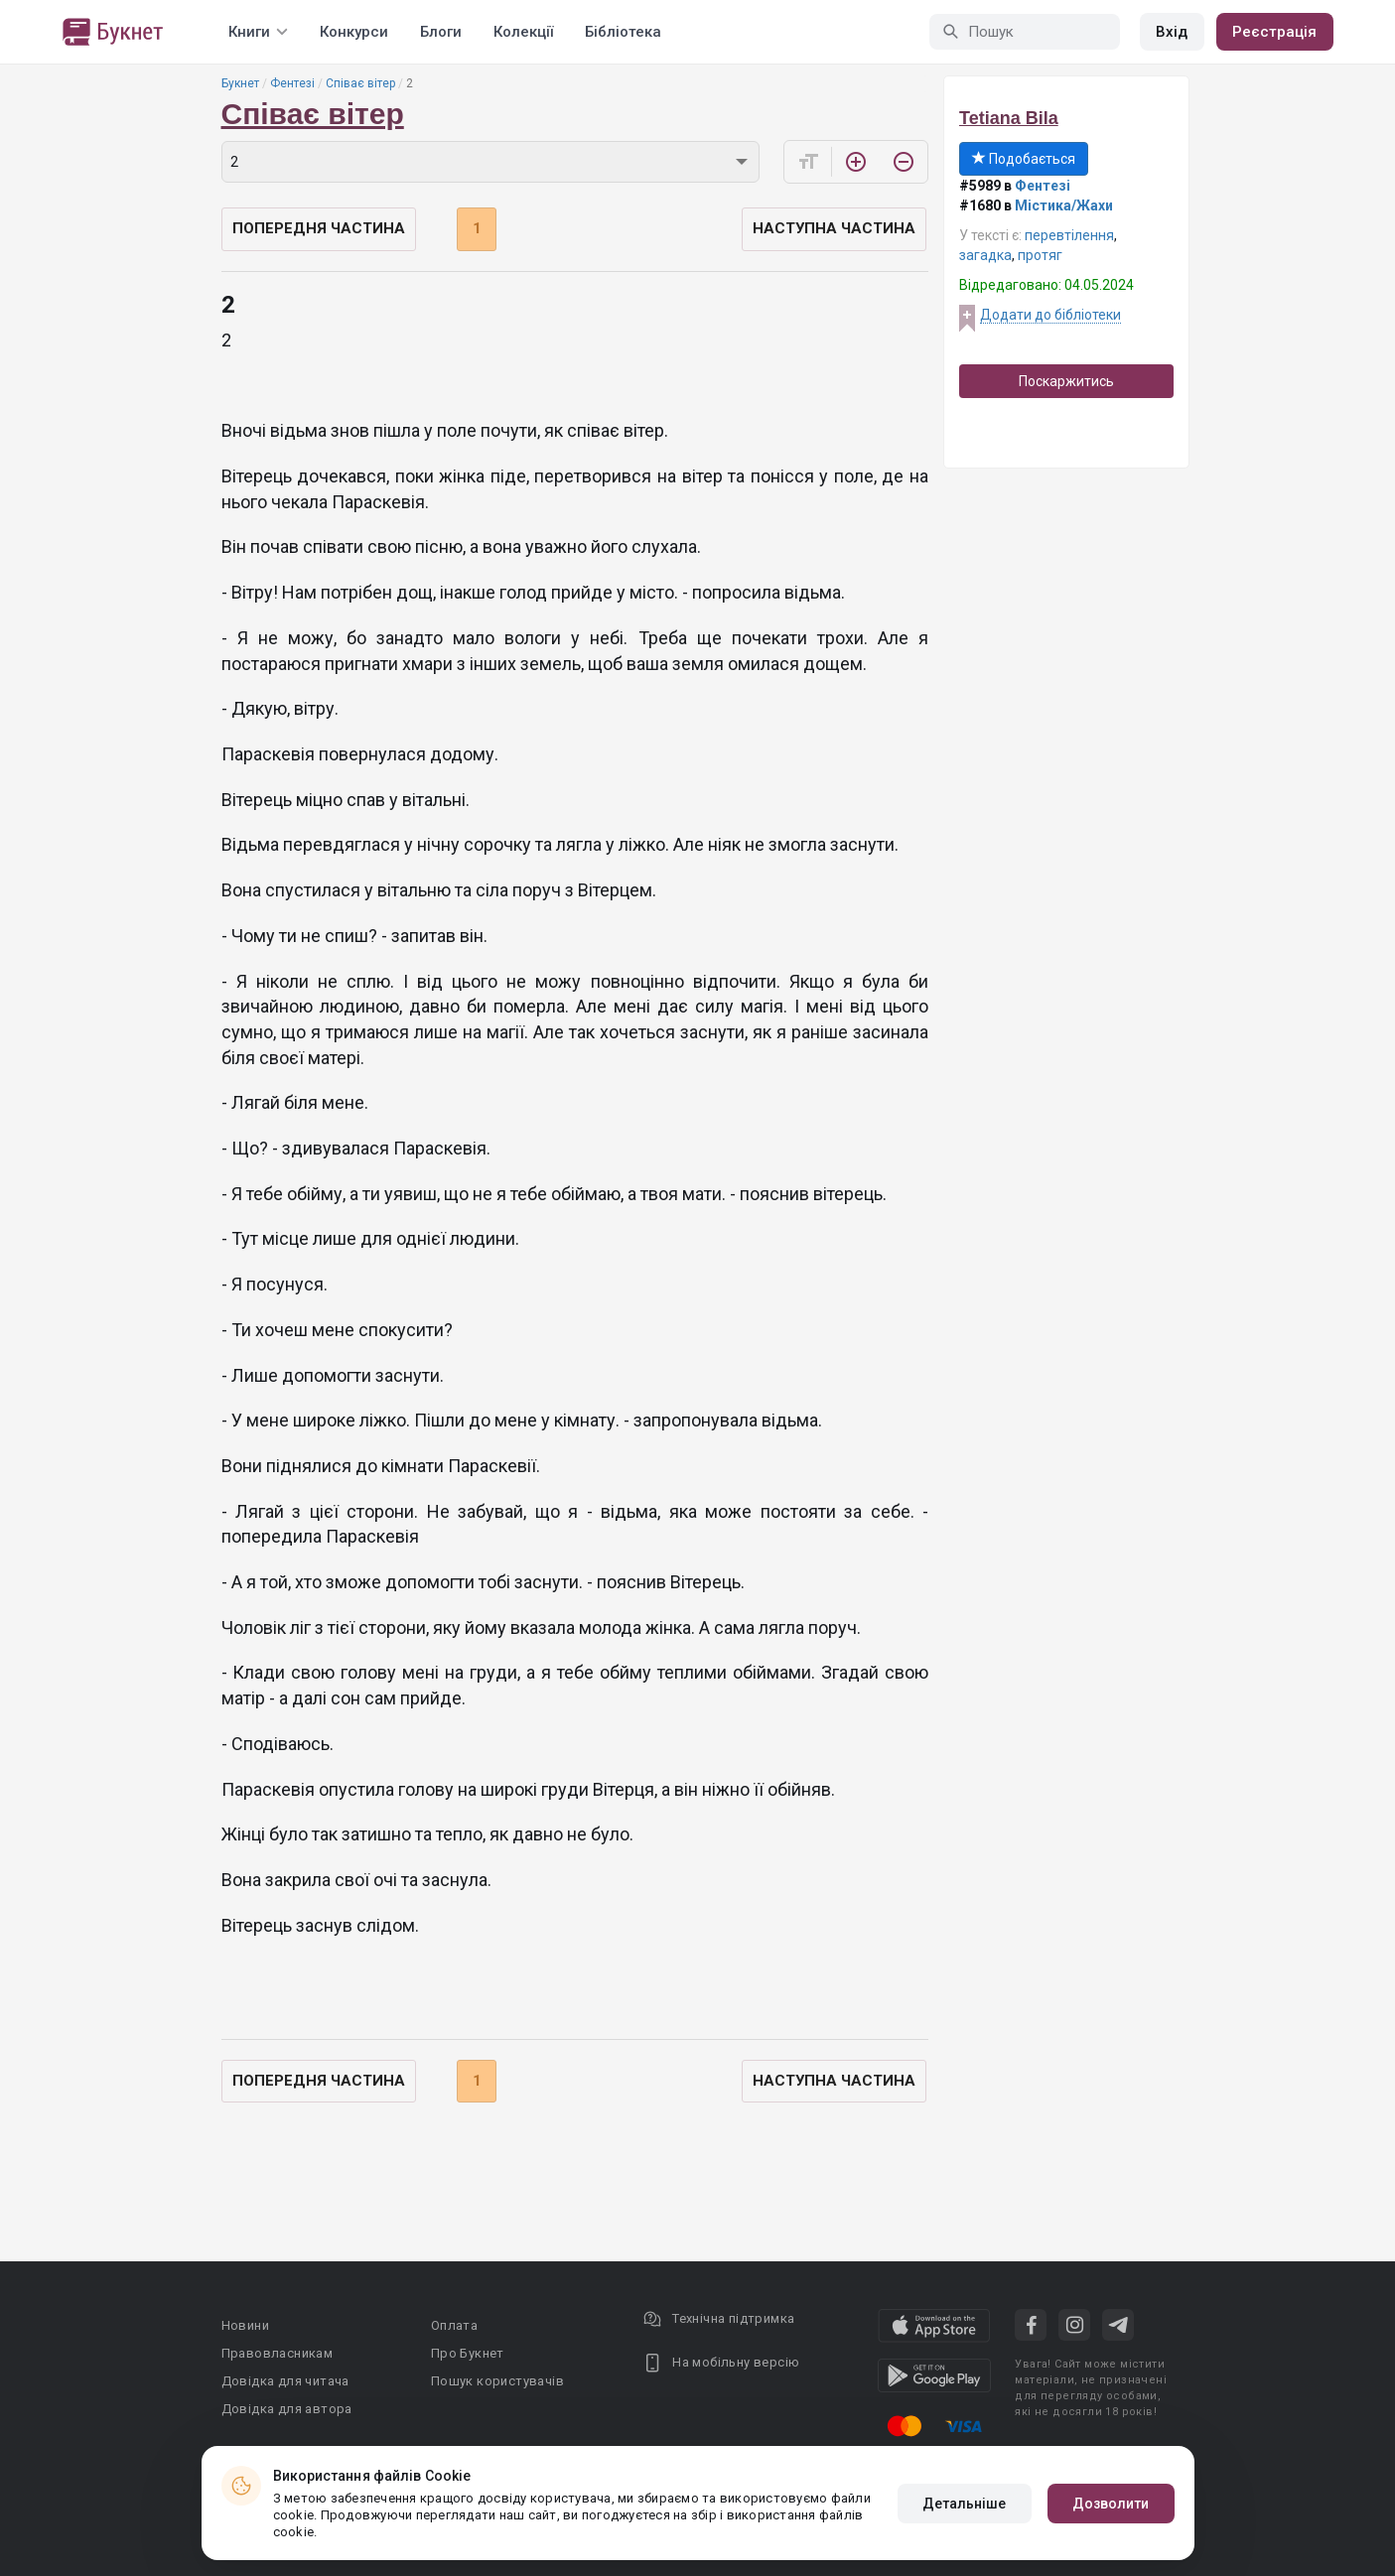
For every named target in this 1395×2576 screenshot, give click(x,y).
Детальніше (964, 2503)
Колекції (523, 32)
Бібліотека (623, 32)
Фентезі (292, 83)
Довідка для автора (286, 2408)
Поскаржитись (1066, 381)
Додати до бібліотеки (1050, 315)
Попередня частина (318, 228)
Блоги (441, 32)
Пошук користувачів (497, 2380)
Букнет (240, 83)
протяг (1040, 255)
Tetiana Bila (1008, 118)
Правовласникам (277, 2353)
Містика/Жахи (1064, 205)
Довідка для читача (285, 2380)
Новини (245, 2325)
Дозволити (1111, 2503)
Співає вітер (360, 83)
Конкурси (354, 32)
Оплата (454, 2325)
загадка (985, 255)
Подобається (1023, 159)
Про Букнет (467, 2353)
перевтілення (1069, 235)
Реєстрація (1275, 32)
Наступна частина (834, 228)
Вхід (1171, 32)
